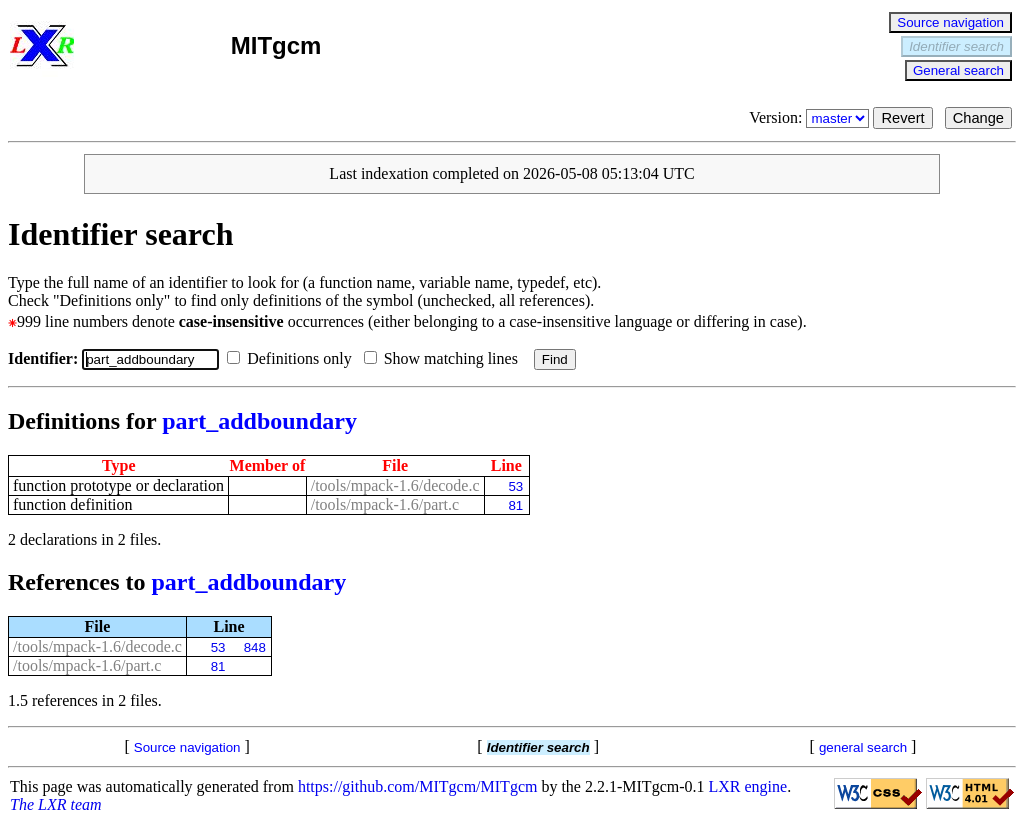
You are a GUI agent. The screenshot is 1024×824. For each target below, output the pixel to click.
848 (255, 647)
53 (515, 486)
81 (515, 505)
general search (863, 747)
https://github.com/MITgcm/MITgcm (418, 786)
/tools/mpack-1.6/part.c (385, 504)
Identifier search (956, 46)
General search (958, 70)
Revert (902, 118)
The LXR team (56, 804)
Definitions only (293, 358)
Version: (811, 117)
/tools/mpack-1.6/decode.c (395, 485)
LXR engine (748, 786)
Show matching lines (445, 358)
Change (978, 118)
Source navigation (950, 22)
